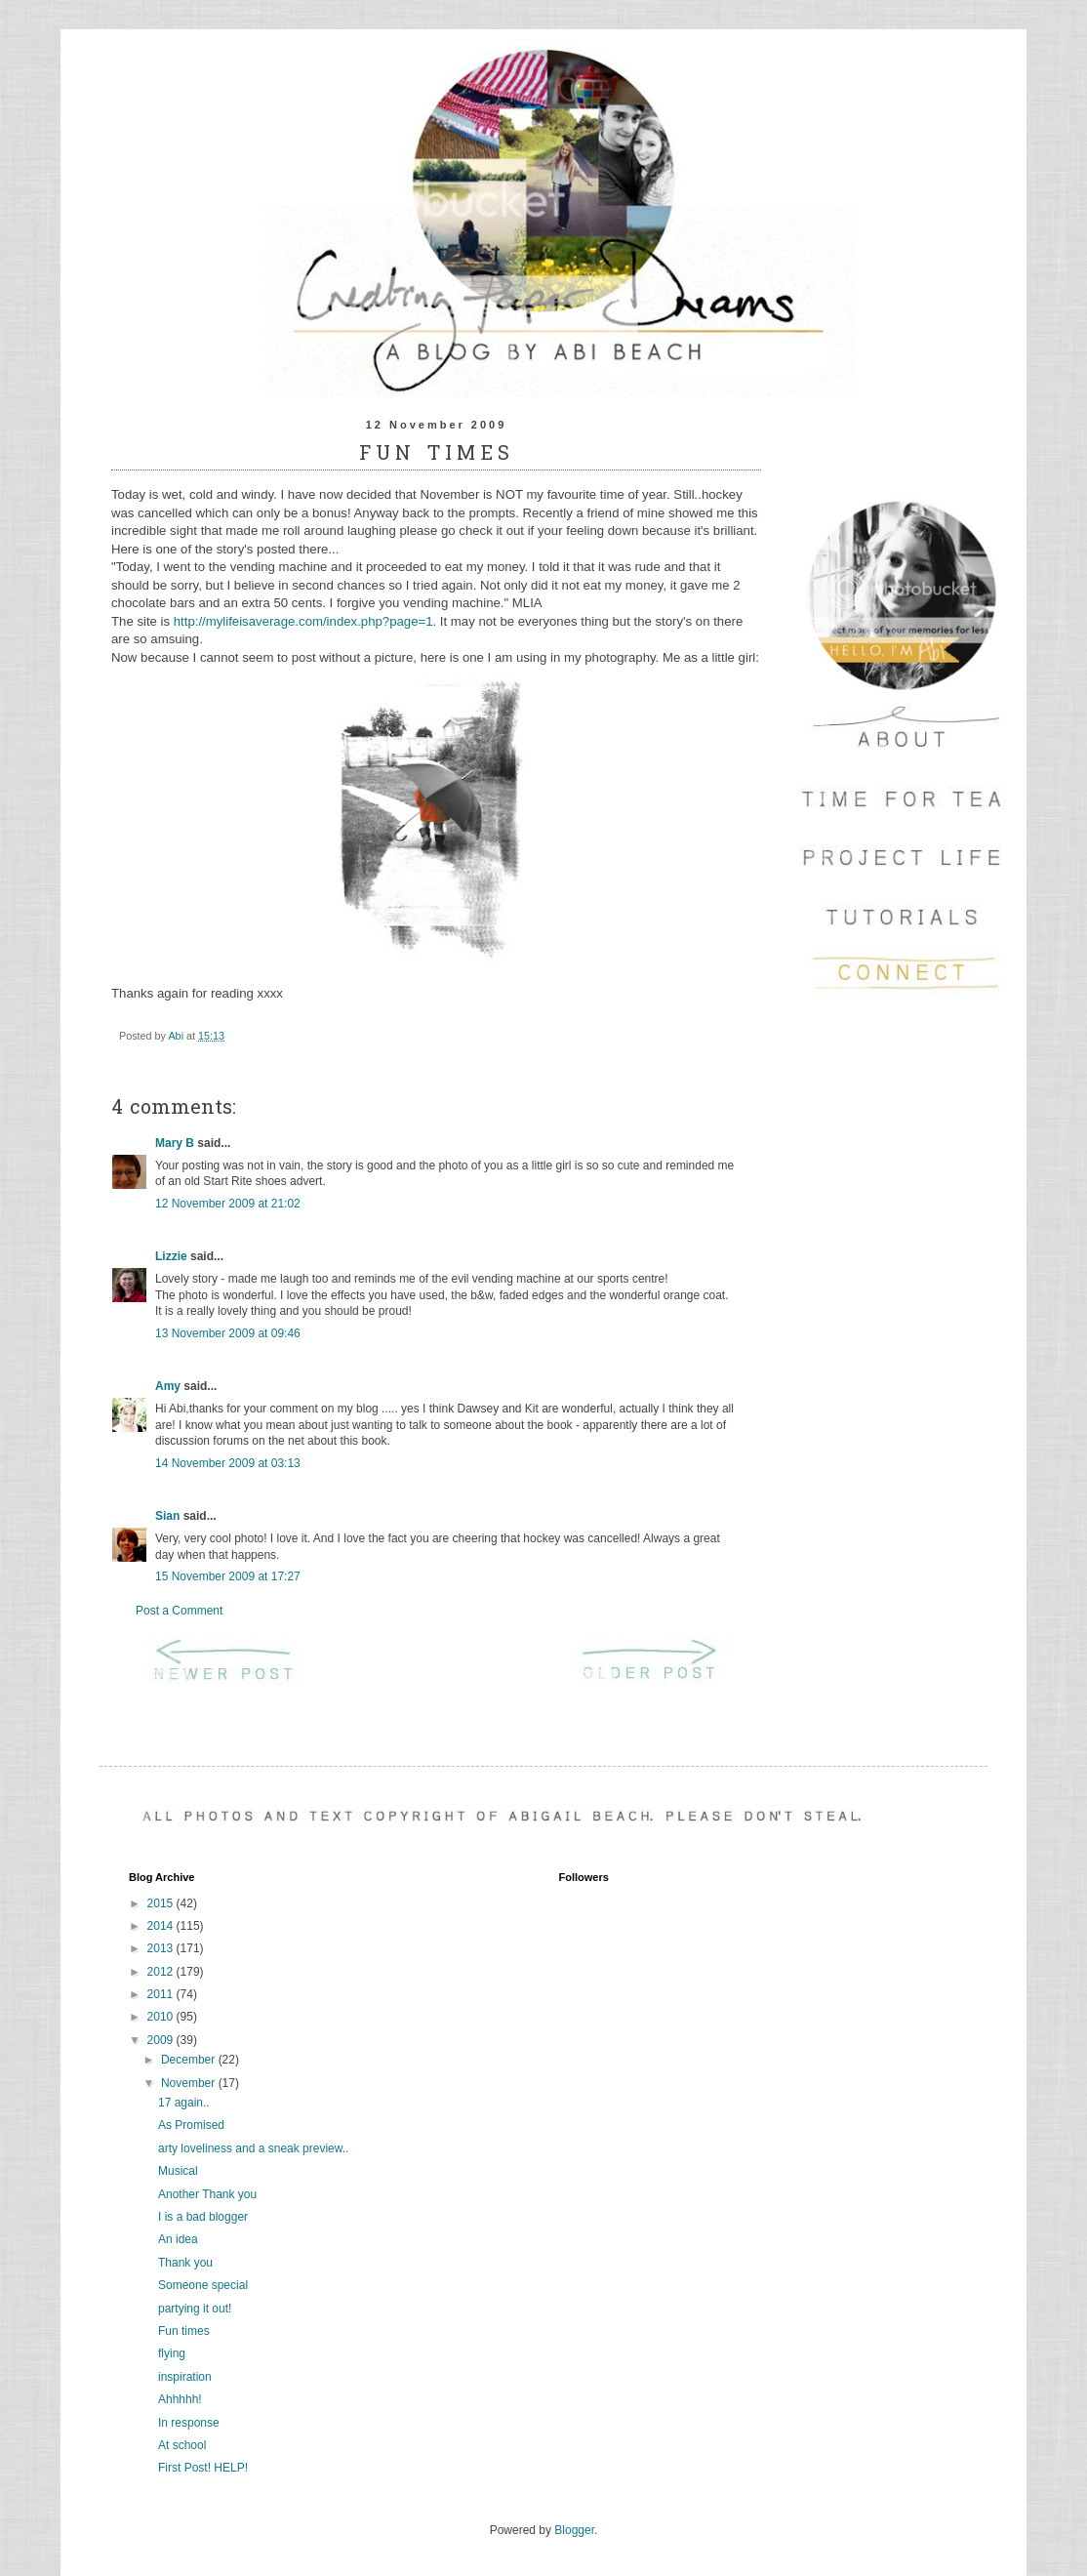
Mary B (174, 1143)
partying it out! (194, 2308)
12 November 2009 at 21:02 (228, 1203)
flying (171, 2353)
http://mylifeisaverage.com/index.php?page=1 (303, 621)
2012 (162, 1972)
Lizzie (171, 1256)
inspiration (185, 2377)
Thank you (185, 2262)
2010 (162, 2017)
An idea (178, 2239)
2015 (162, 1903)
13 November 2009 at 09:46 (228, 1333)
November (190, 2083)
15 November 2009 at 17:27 (228, 1576)
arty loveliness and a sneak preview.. (253, 2148)
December (190, 2059)
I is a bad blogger (203, 2217)
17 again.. (184, 2102)
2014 (162, 1926)
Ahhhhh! (180, 2399)
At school (182, 2445)
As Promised (191, 2125)
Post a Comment (179, 1610)
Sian (167, 1516)
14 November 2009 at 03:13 (228, 1463)
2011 (162, 1994)
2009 (162, 2040)
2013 (162, 1948)
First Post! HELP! (203, 2467)
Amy (168, 1386)
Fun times (184, 2331)
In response (189, 2423)
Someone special (203, 2285)
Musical (178, 2171)
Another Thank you (207, 2194)
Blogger (574, 2530)
